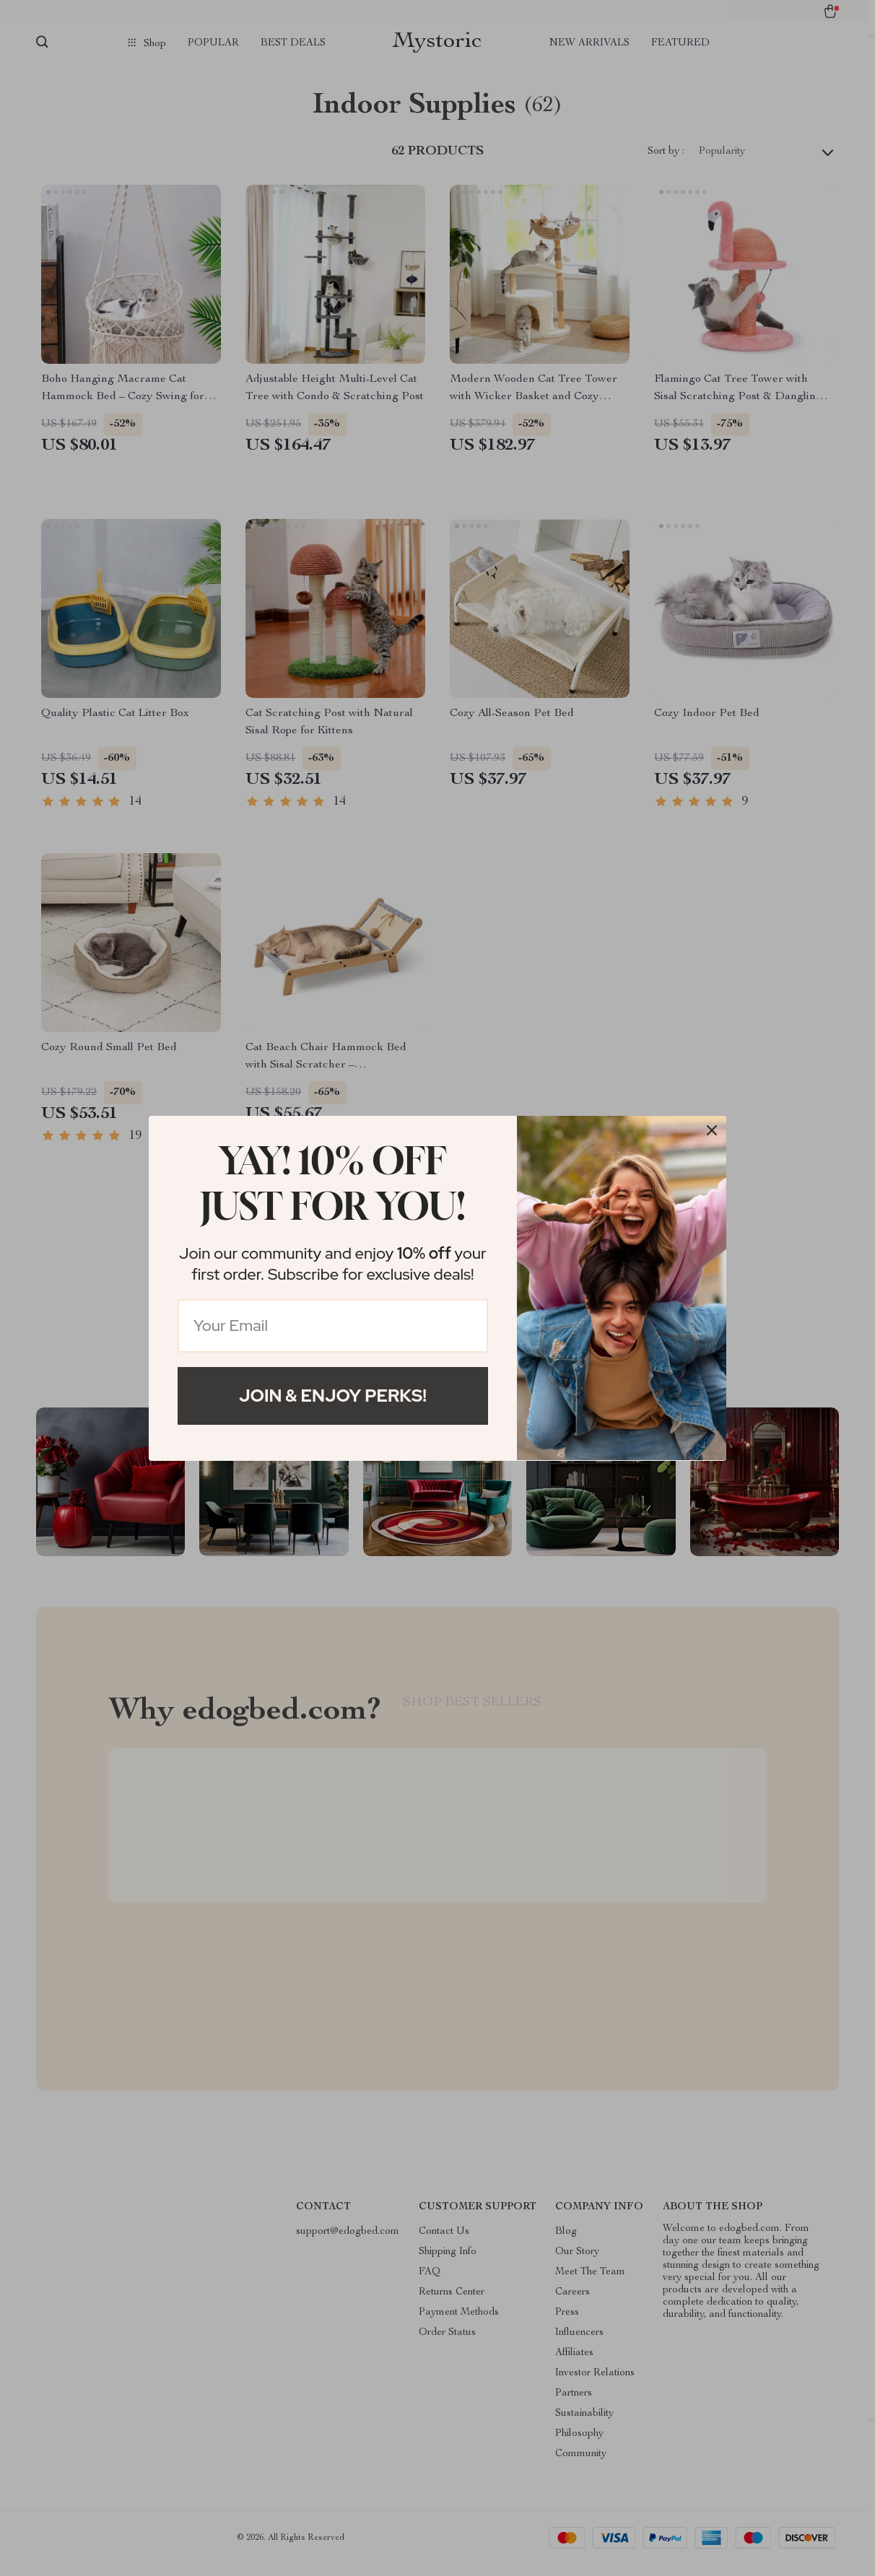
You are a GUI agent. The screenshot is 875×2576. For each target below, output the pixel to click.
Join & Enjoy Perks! (333, 1395)
